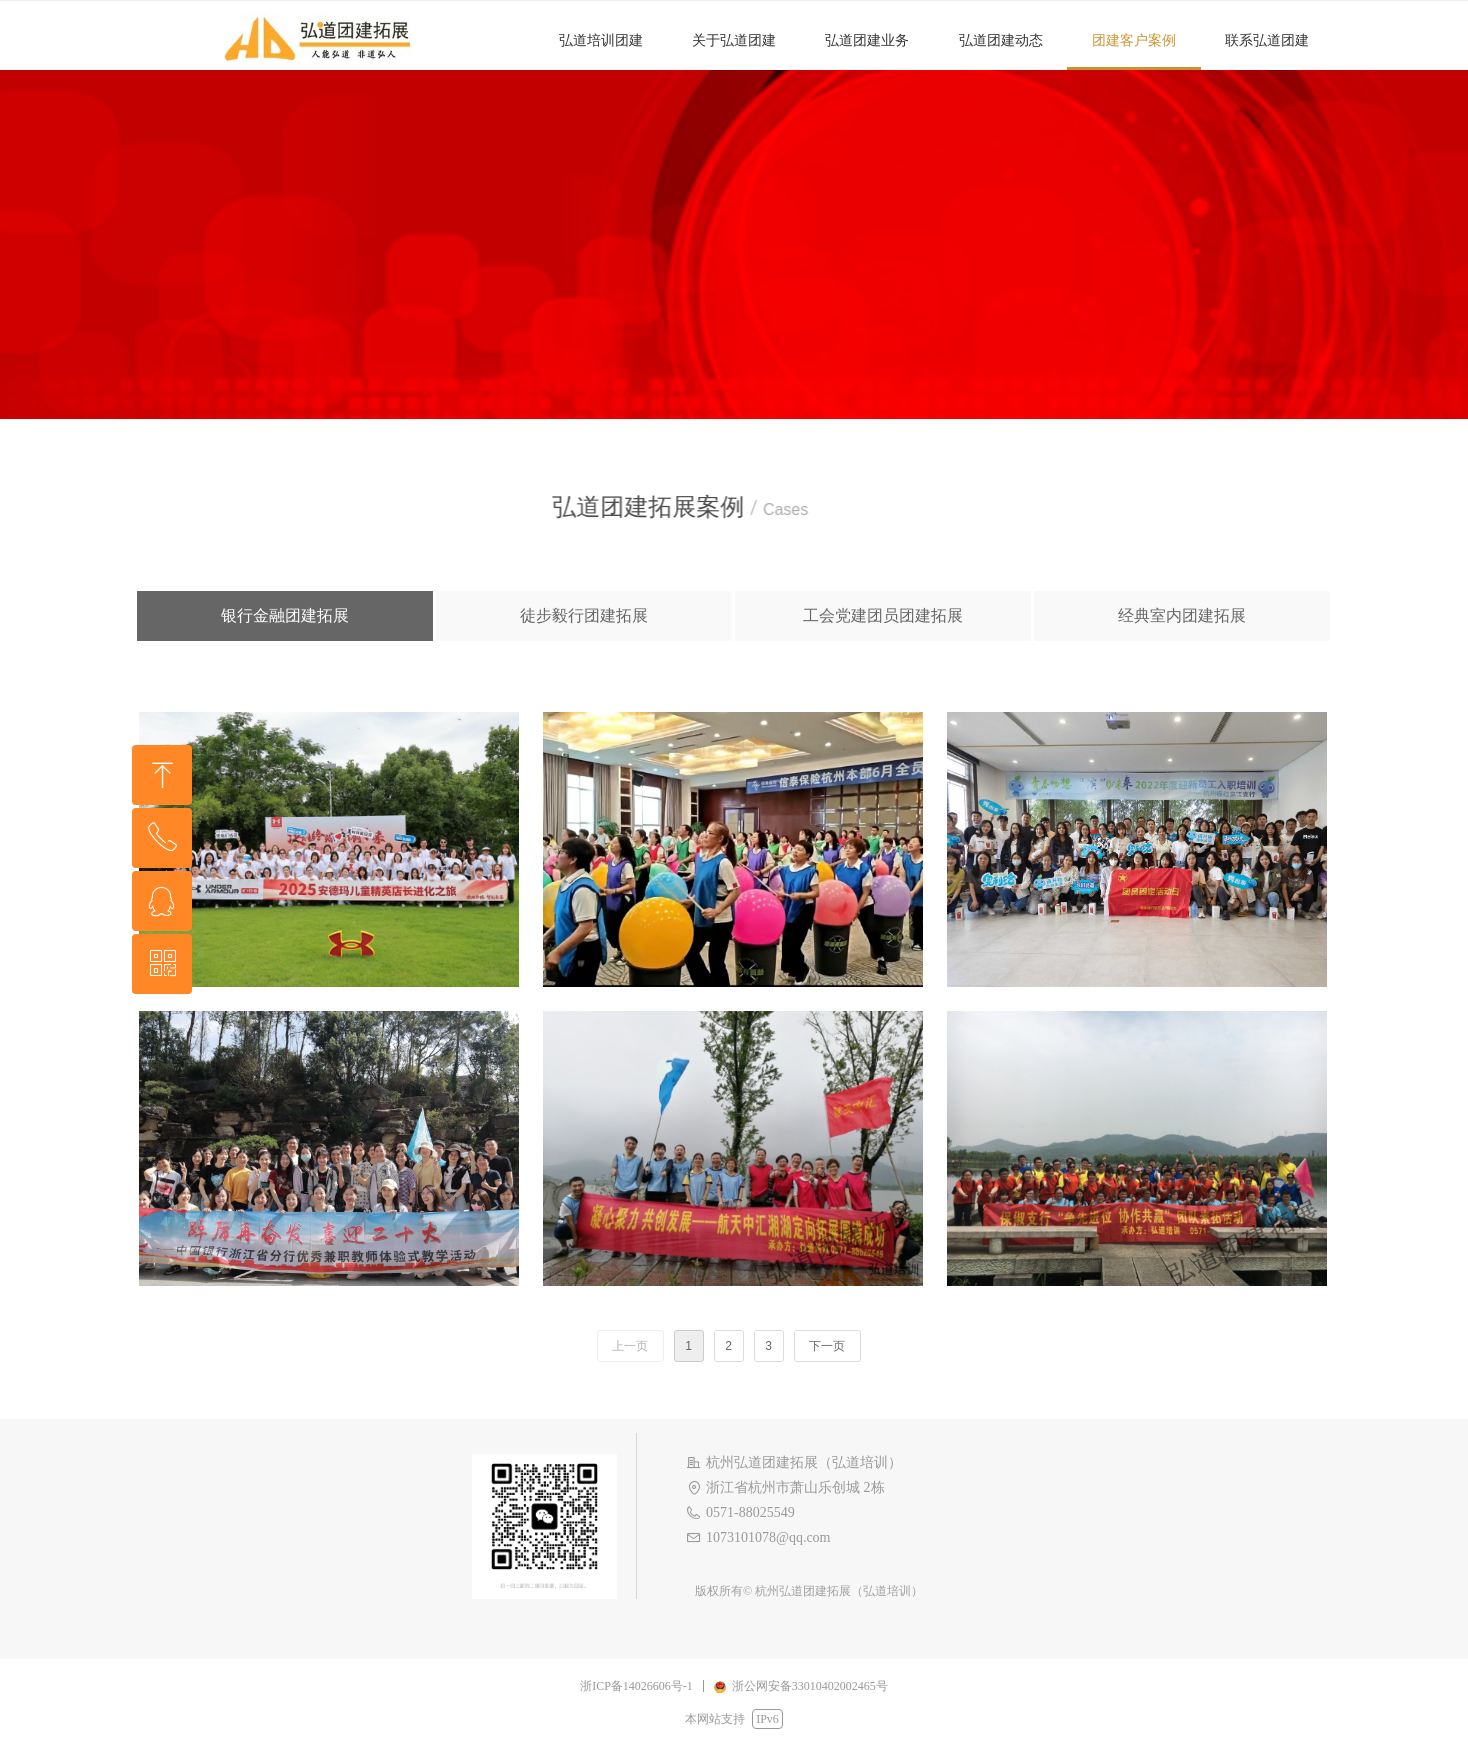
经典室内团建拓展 (1182, 615)
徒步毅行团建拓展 (584, 615)
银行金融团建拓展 (285, 615)
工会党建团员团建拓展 (883, 615)
